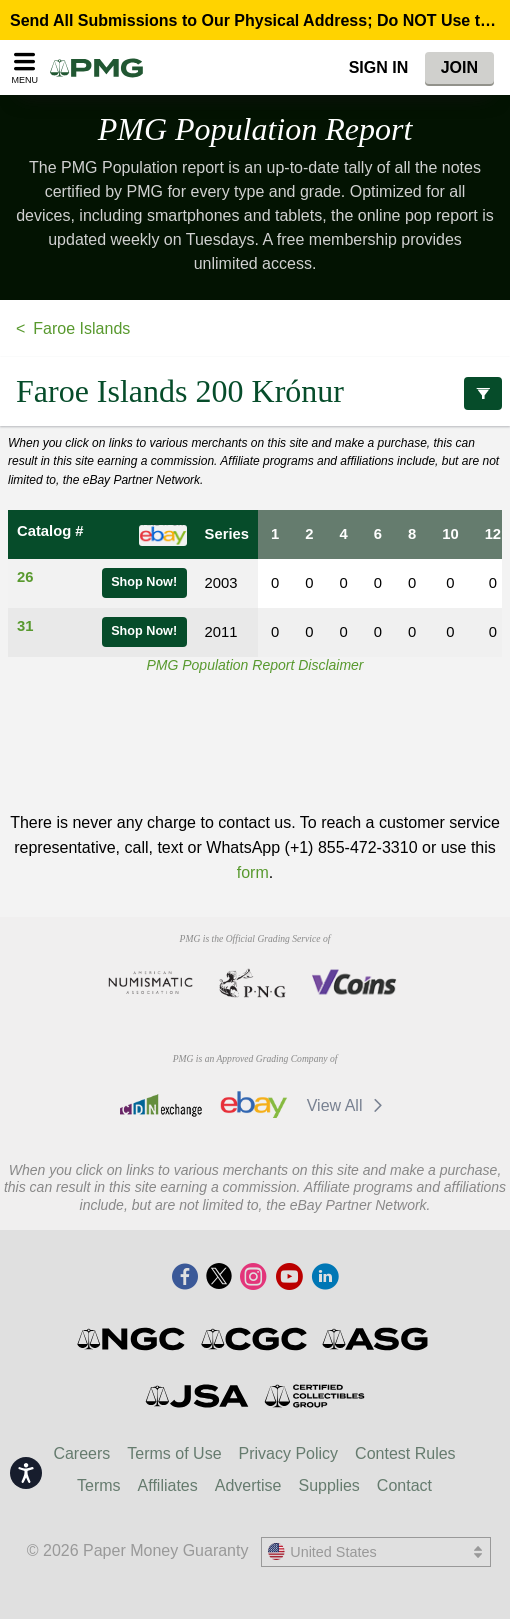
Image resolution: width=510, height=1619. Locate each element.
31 (25, 626)
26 (25, 577)
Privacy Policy (289, 1453)
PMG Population (255, 129)
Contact (404, 1485)
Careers (81, 1453)
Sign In (379, 67)
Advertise (248, 1485)
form (253, 872)
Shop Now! (144, 582)
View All (348, 1105)
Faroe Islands (81, 328)
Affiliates (168, 1485)
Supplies (328, 1485)
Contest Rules (405, 1453)
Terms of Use (174, 1453)
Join (459, 67)
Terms (99, 1485)
